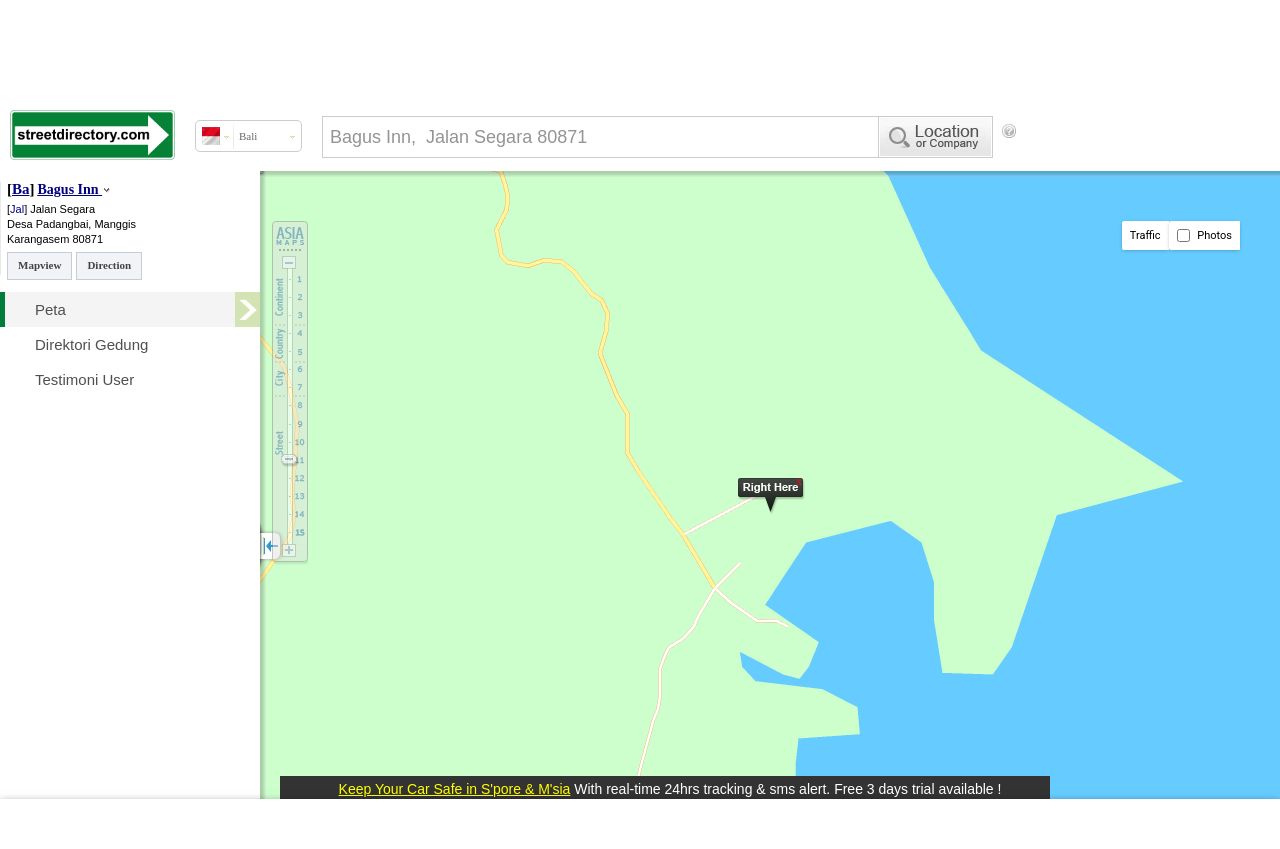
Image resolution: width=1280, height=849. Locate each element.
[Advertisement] (340, 213)
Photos (1204, 235)
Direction (109, 265)
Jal (17, 209)
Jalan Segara (62, 209)
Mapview (39, 265)
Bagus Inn (68, 189)
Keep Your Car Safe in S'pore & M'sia (455, 789)
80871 (87, 239)
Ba (21, 189)
